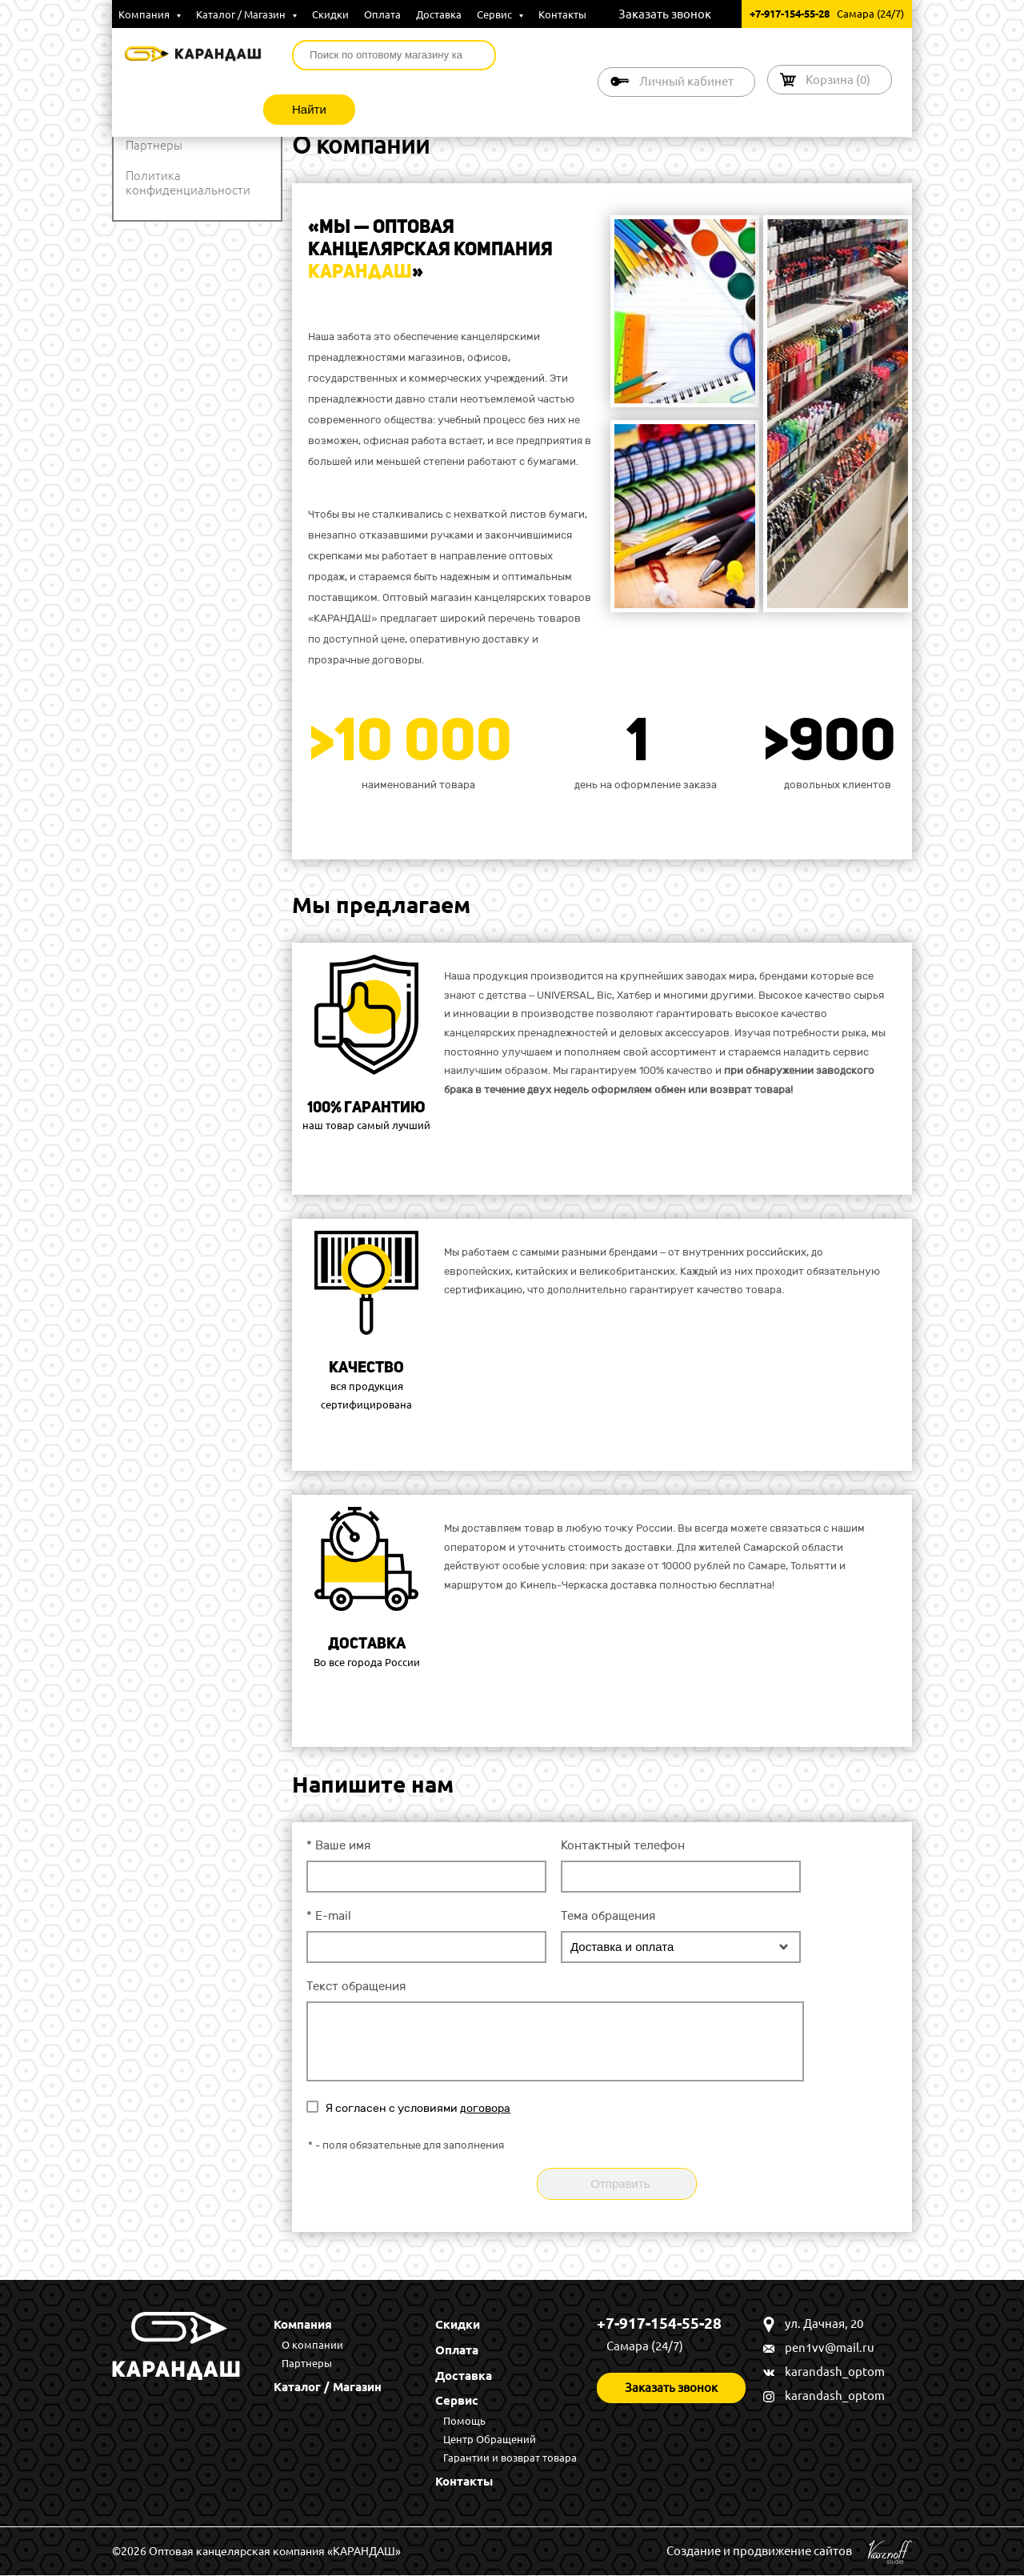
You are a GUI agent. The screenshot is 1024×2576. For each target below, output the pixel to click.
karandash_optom (835, 2371)
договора (485, 2108)
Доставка (439, 14)
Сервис (500, 14)
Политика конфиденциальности (188, 183)
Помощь (464, 2421)
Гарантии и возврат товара (510, 2458)
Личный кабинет (686, 81)
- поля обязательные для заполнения (406, 2145)
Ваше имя (338, 1845)
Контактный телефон (623, 1845)
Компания (149, 14)
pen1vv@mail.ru (829, 2347)
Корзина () (838, 79)
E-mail (328, 1916)
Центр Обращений (489, 2440)
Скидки (330, 14)
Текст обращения (356, 1986)
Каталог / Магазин (246, 14)
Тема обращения (608, 1916)
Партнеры (154, 145)
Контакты (562, 14)
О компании (312, 2344)
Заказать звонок (664, 14)
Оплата (382, 14)
